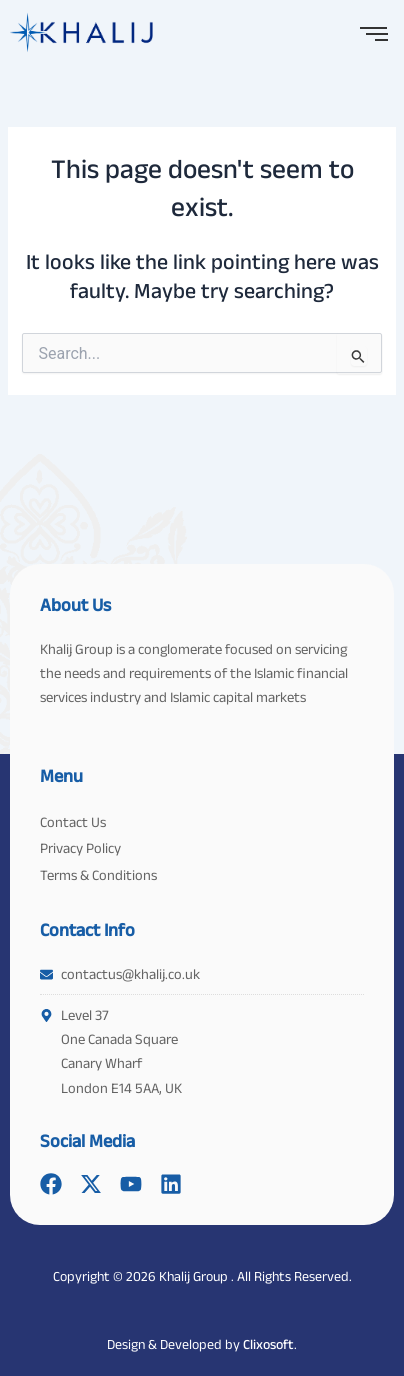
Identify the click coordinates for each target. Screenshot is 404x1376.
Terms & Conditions (98, 875)
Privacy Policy (80, 848)
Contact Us (73, 822)
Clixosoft (268, 1344)
